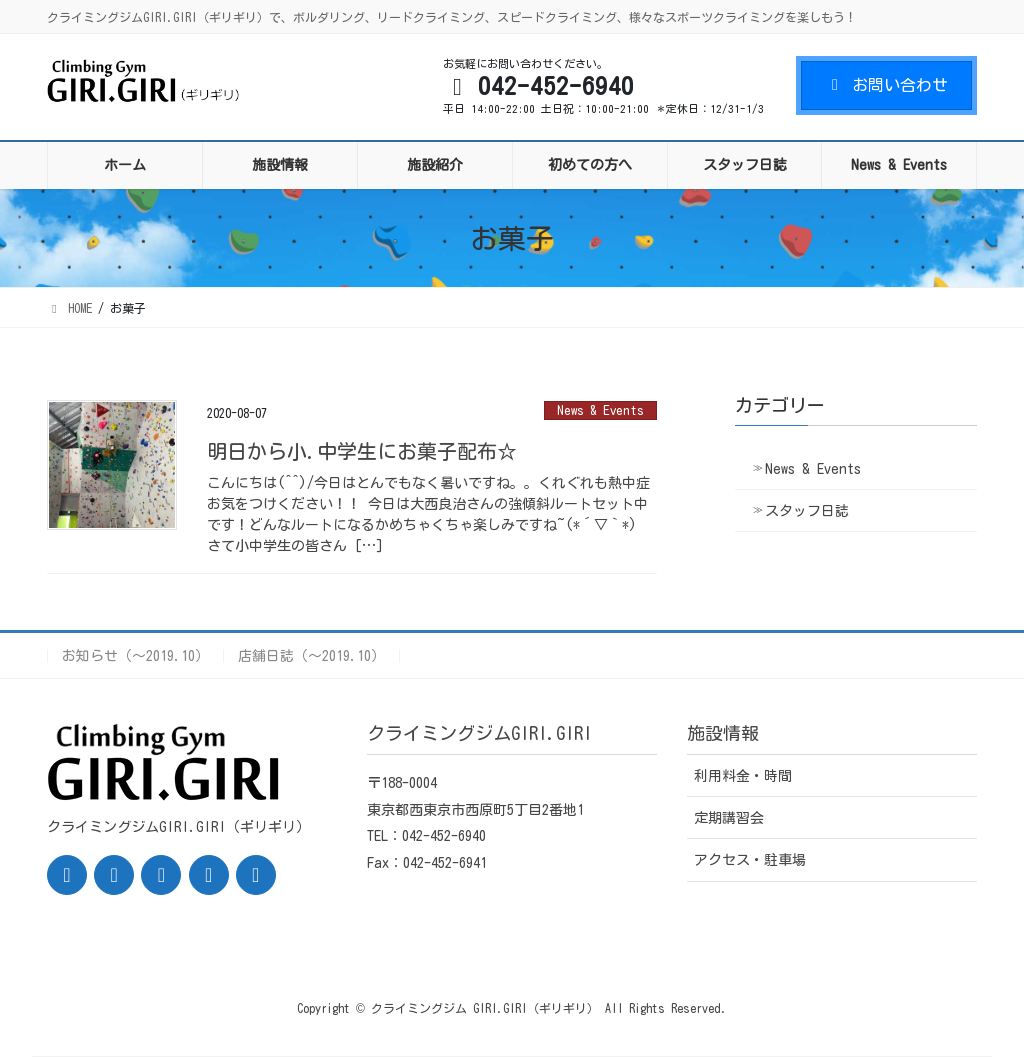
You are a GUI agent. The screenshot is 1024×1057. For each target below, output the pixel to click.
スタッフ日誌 (807, 511)
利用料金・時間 (743, 776)
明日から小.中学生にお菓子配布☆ (362, 451)
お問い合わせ (886, 85)
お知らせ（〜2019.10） (135, 656)
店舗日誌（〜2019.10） (311, 656)
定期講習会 (729, 818)
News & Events (600, 410)
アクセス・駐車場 (750, 860)
